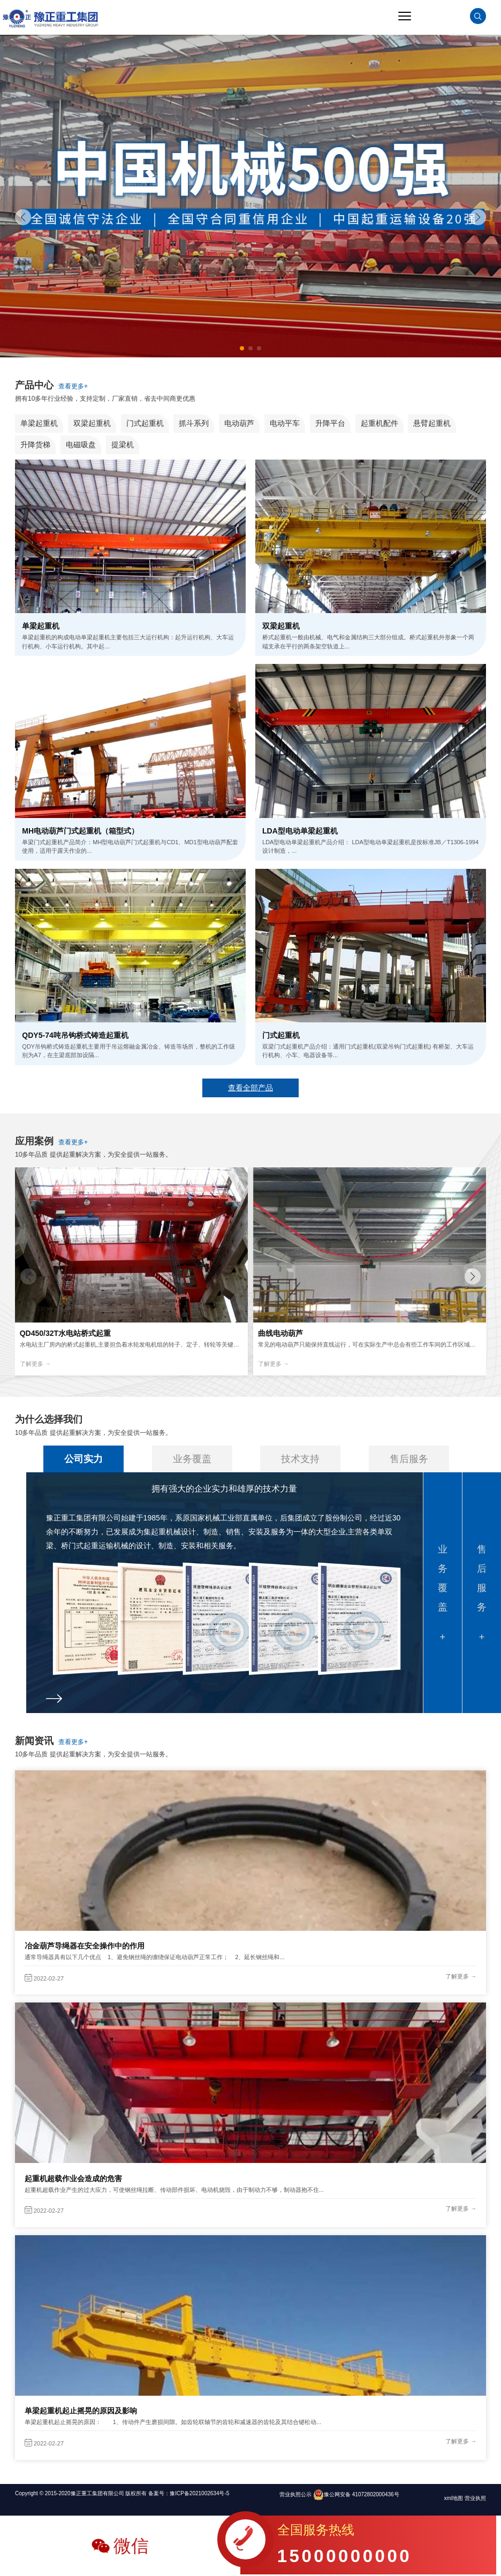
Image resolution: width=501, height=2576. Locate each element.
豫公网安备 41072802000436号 (361, 2494)
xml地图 (454, 2498)
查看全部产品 (250, 1087)
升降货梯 (35, 444)
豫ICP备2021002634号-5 (199, 2493)
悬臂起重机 (432, 423)
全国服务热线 (344, 2547)
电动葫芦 (239, 423)
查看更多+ (73, 386)
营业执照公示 (295, 2494)
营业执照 (475, 2498)
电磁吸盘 (81, 444)
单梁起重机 (39, 423)
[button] (478, 217)
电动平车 (285, 423)
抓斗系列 (194, 423)
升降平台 (330, 423)
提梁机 (122, 444)
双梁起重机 (92, 423)
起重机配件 (379, 423)
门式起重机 (145, 423)
